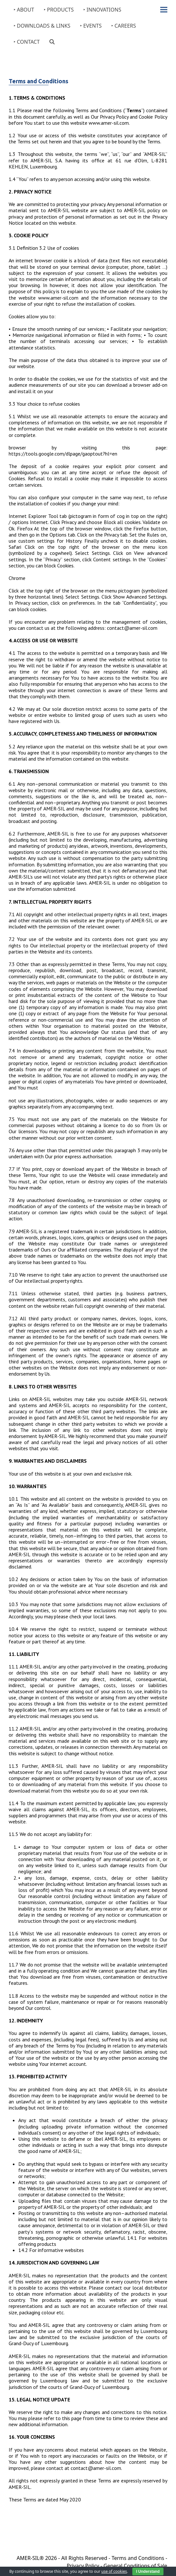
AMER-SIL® (30, 2558)
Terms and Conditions (137, 2558)
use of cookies (114, 2571)
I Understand (148, 2571)
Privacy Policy (83, 2565)
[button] (163, 10)
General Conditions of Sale (135, 2565)
